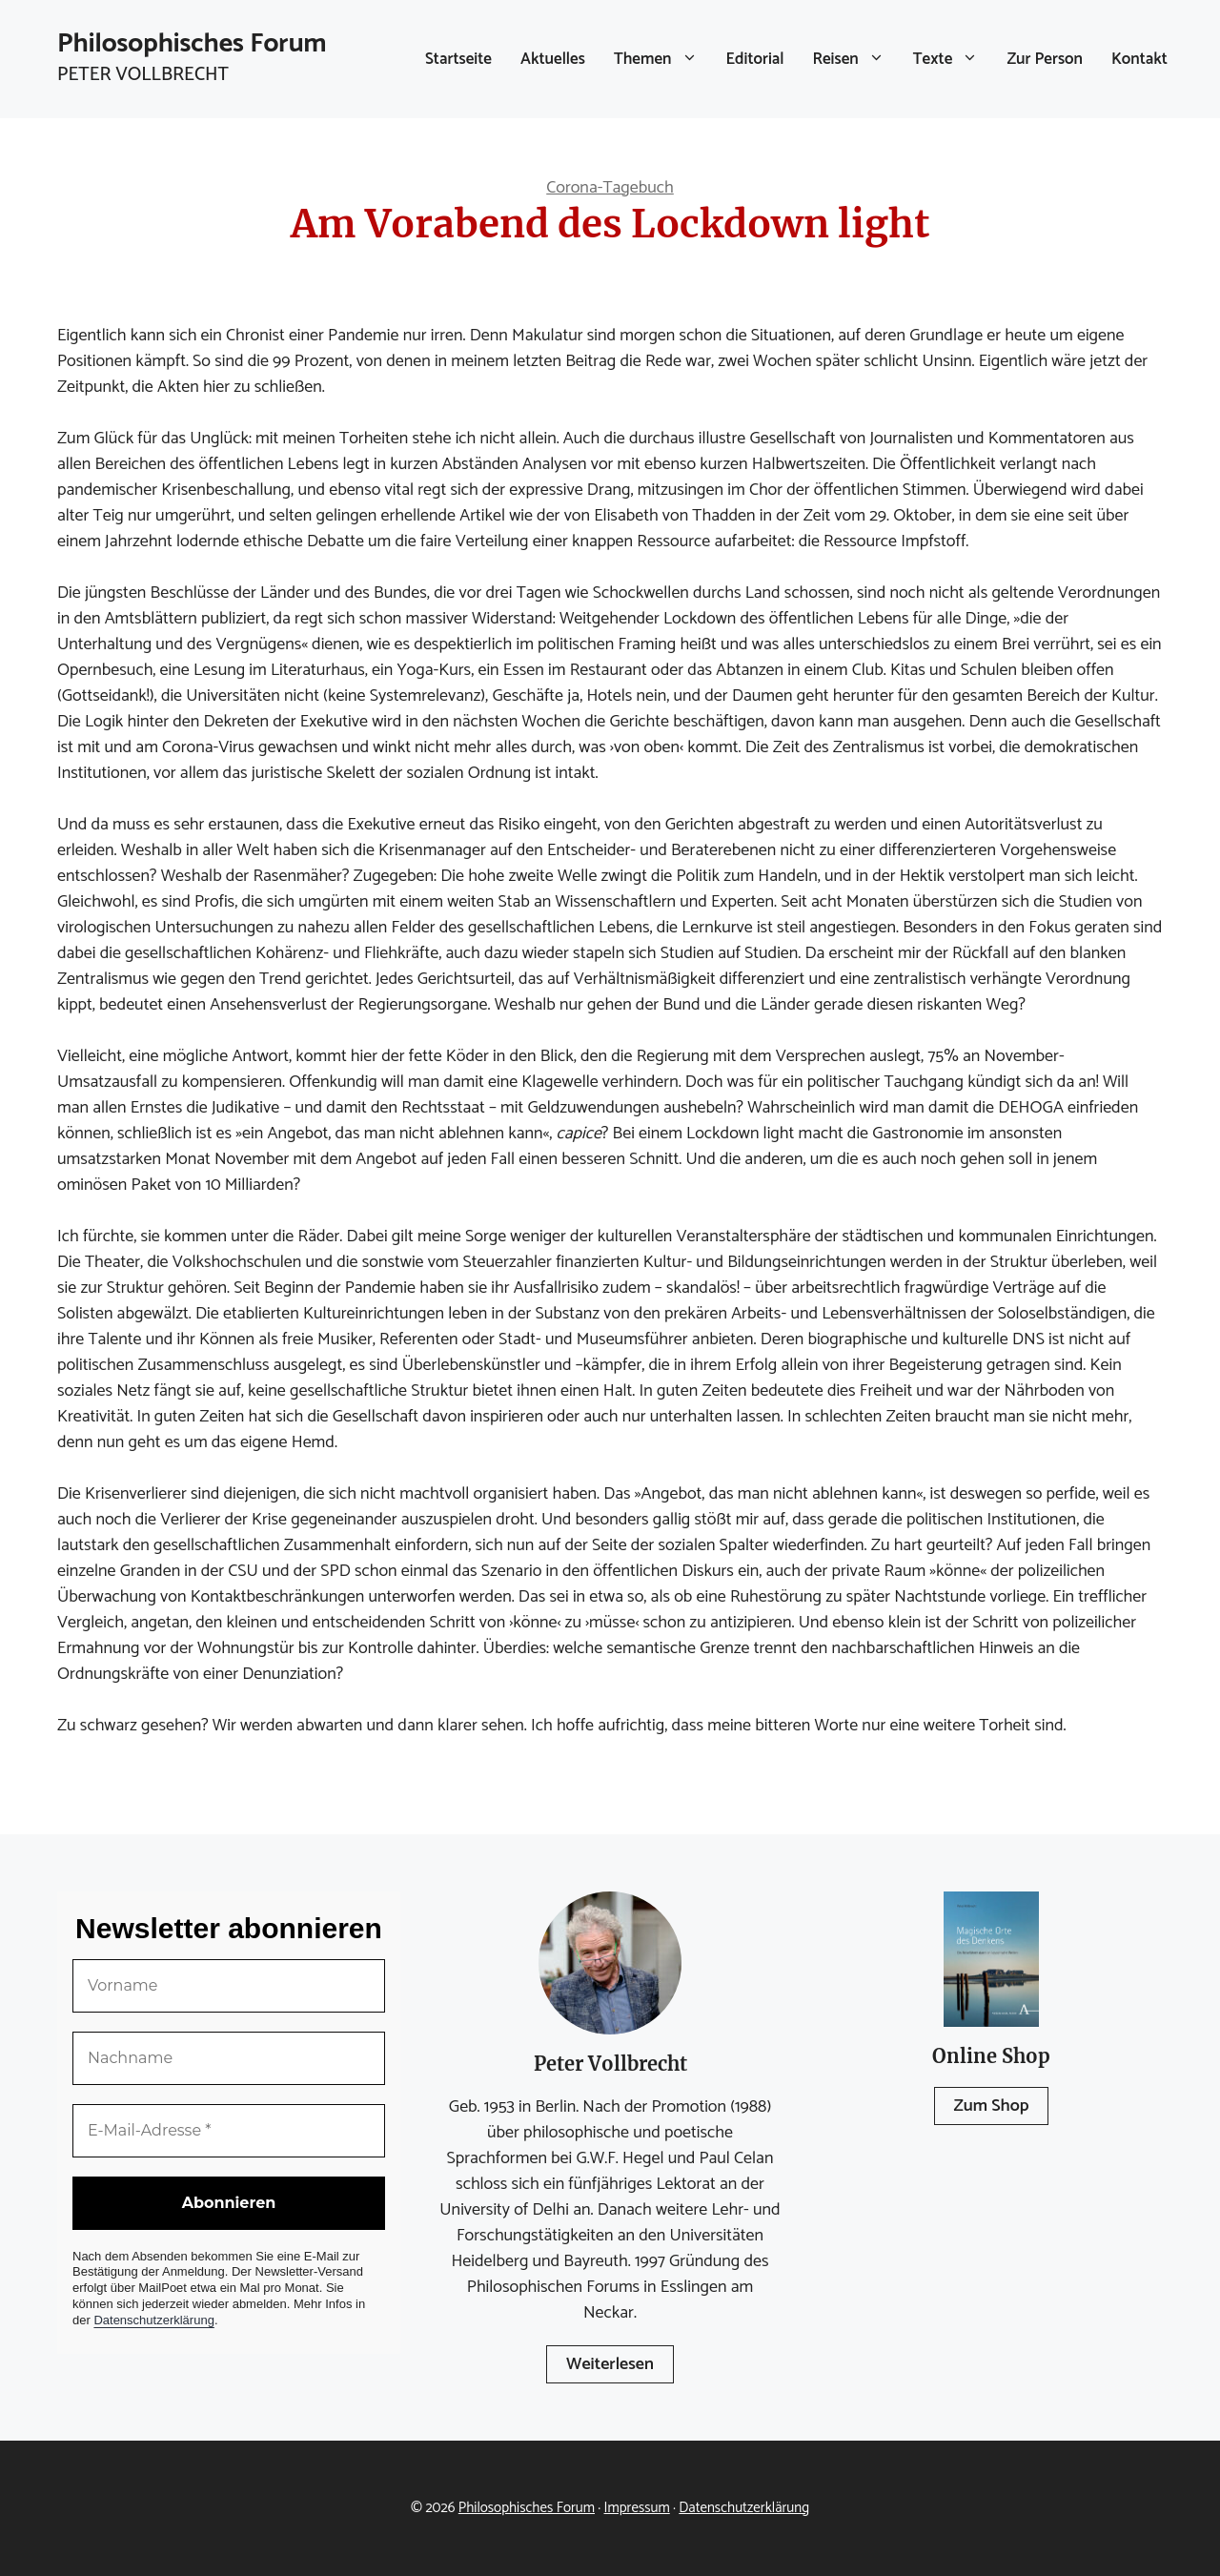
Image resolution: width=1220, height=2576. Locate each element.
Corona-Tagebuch (610, 188)
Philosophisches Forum (191, 44)
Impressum (637, 2508)
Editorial (755, 59)
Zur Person (1044, 59)
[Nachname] (228, 2058)
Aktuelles (552, 59)
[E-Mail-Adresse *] (228, 2130)
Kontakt (1139, 59)
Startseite (458, 59)
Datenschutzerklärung (153, 2320)
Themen (663, 59)
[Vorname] (228, 1986)
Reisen (856, 59)
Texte (953, 59)
